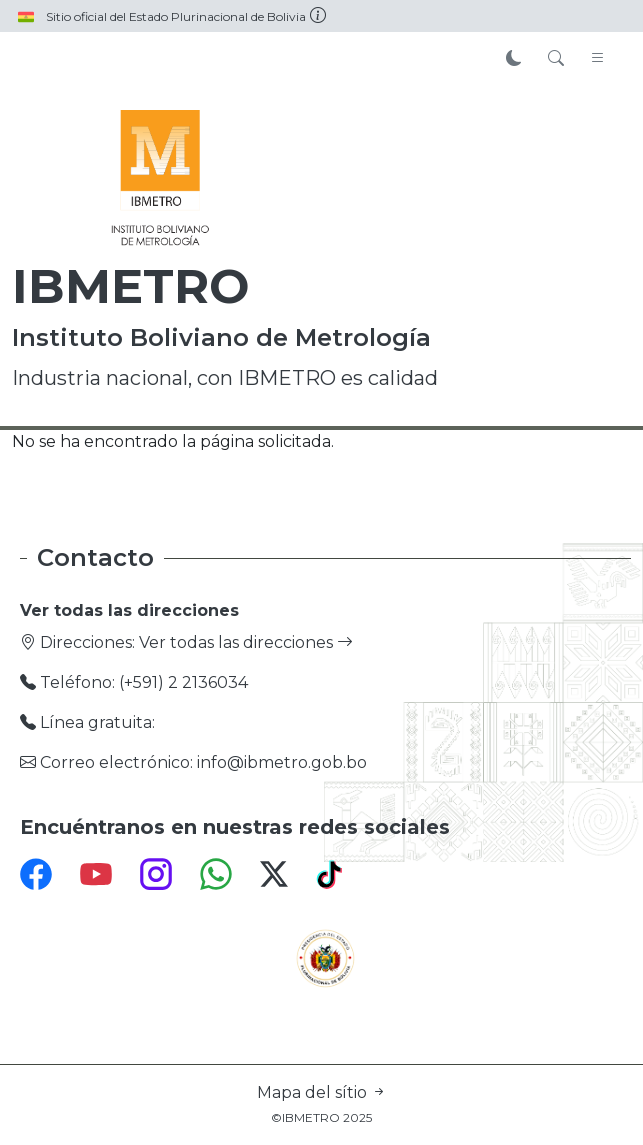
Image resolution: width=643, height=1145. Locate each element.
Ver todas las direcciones (246, 642)
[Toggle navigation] (598, 59)
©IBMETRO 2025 (321, 1117)
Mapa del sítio (322, 1092)
